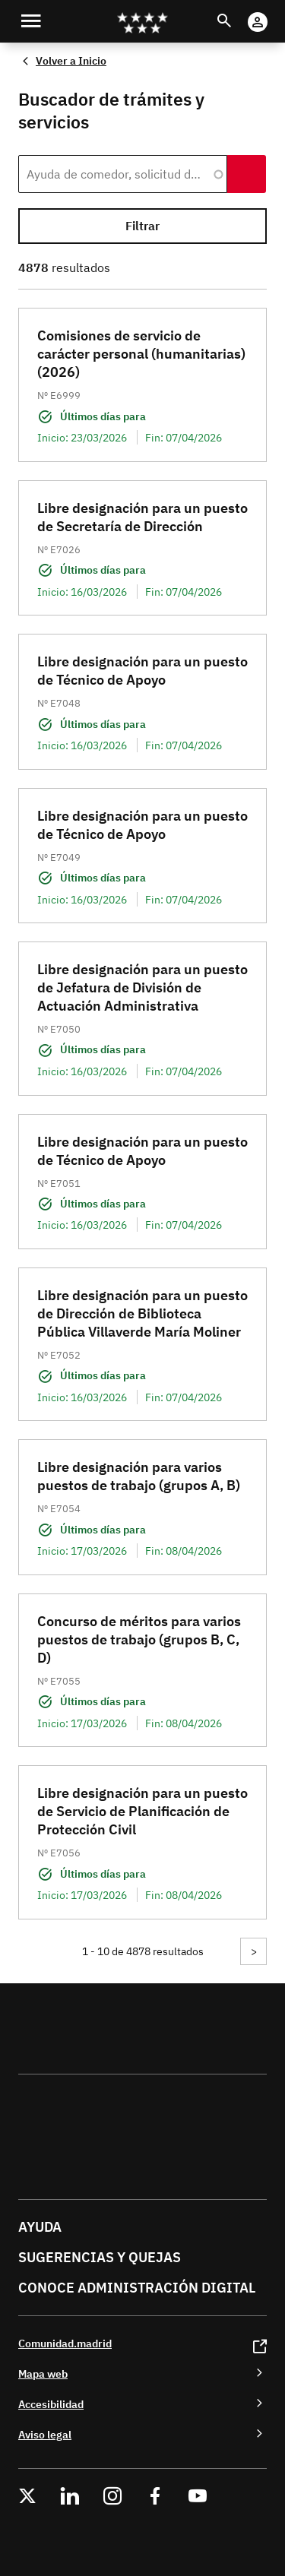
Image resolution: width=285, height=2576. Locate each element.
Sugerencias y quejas (99, 2257)
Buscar (238, 11)
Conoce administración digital (136, 2287)
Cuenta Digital (272, 11)
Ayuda (40, 2227)
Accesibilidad (51, 2404)
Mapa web (43, 2373)
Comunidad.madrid (65, 2343)
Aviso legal (44, 2434)
